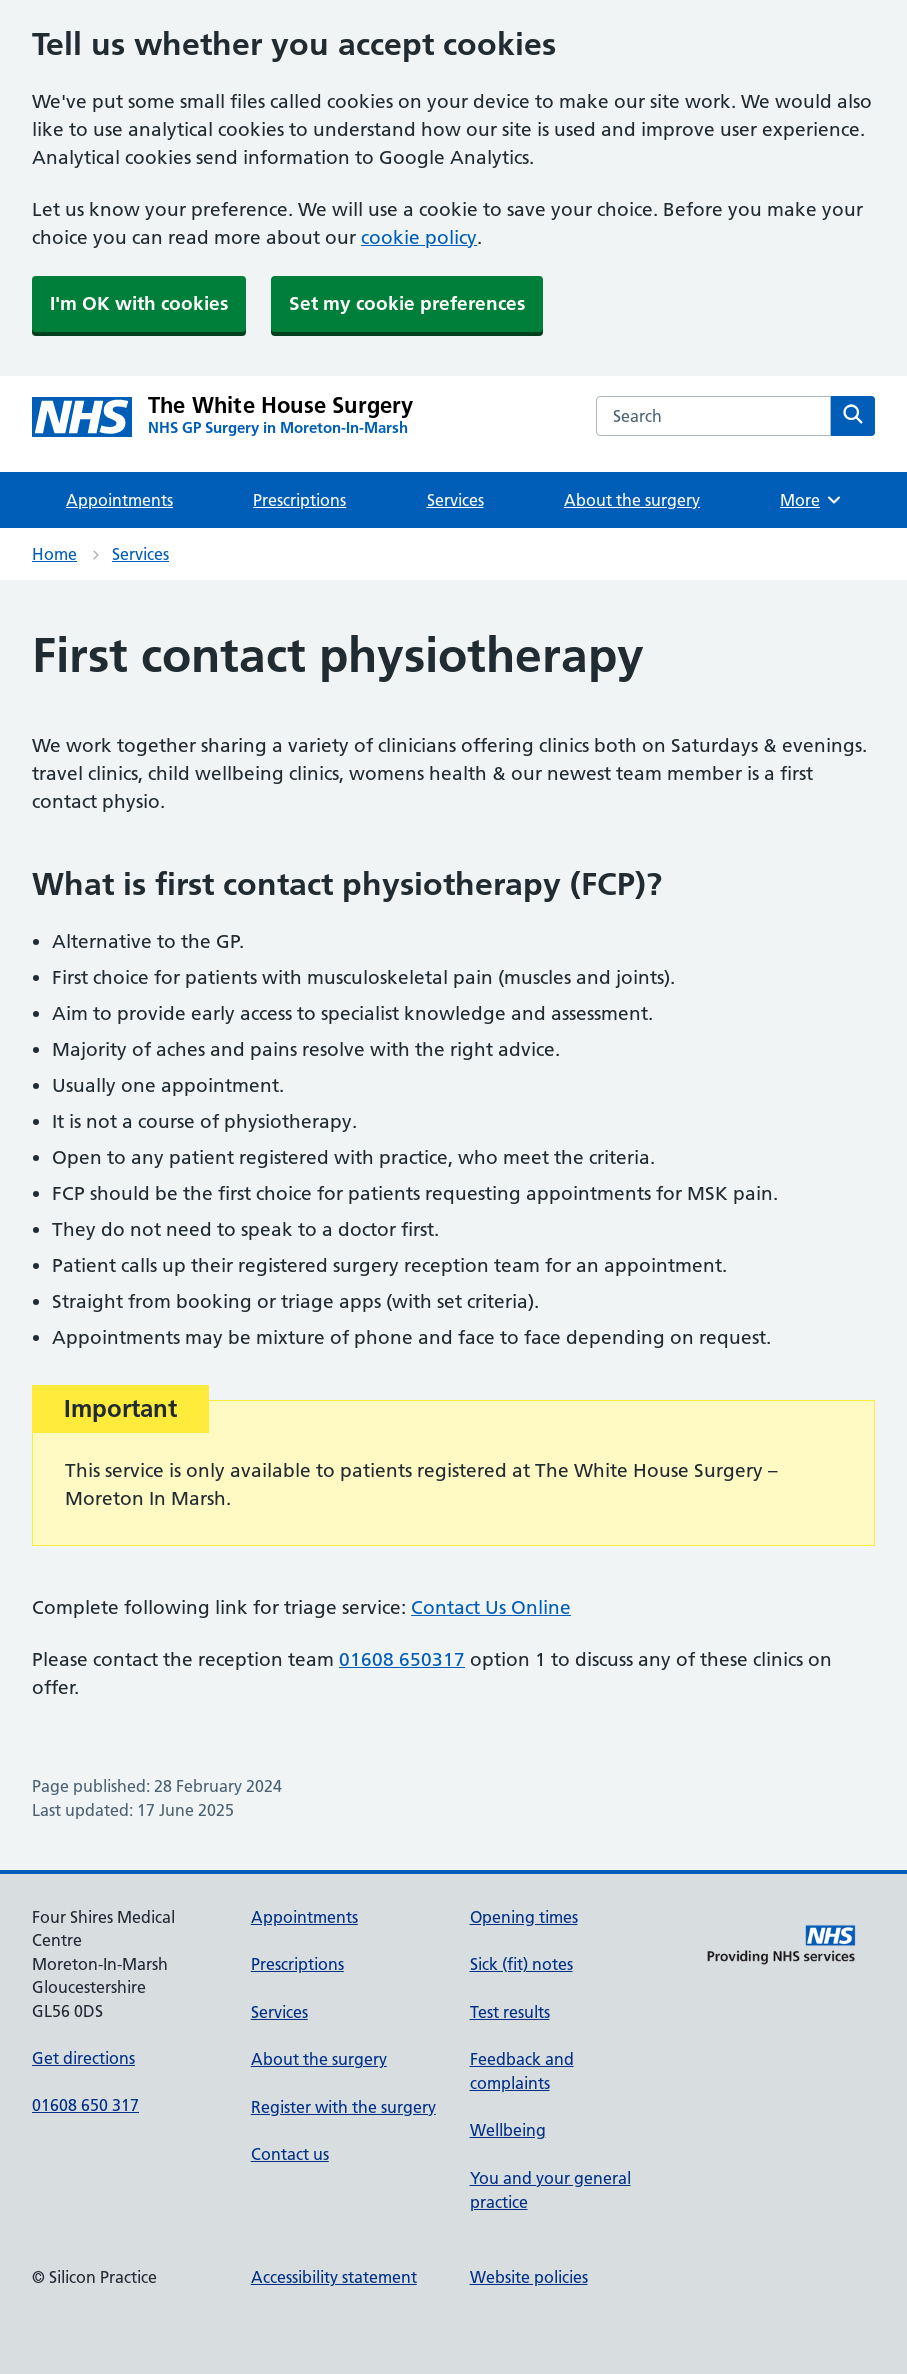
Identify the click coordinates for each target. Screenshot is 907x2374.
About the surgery (632, 500)
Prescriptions (299, 500)
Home (54, 554)
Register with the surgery (343, 2107)
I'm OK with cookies (139, 303)
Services (455, 500)
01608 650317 (402, 1659)
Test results (510, 2012)
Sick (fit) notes (521, 1964)
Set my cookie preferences (407, 303)
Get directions (83, 2058)
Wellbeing (508, 2130)
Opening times (524, 1917)
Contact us (290, 2154)
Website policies (529, 2277)
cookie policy (419, 237)
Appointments (119, 500)
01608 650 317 (85, 2105)
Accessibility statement (334, 2277)
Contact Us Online (491, 1607)
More (811, 500)
